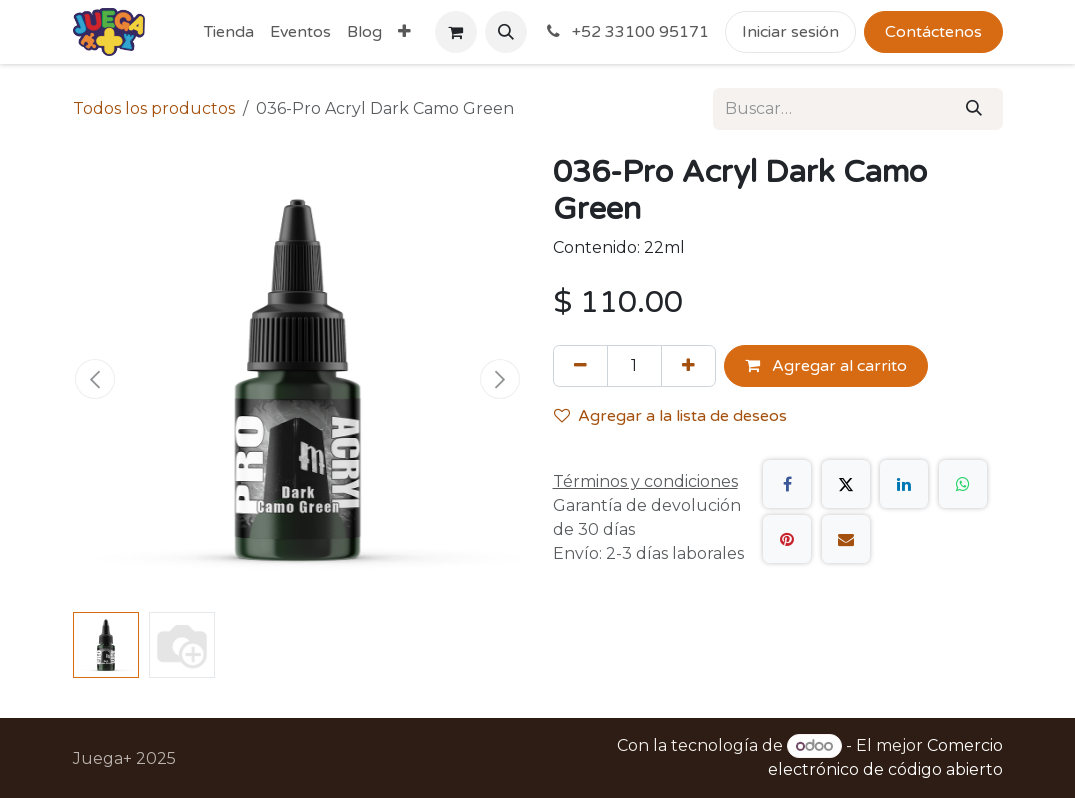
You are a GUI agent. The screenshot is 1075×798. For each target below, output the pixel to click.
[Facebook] (787, 484)
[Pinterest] (787, 539)
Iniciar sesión (790, 32)
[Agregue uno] (688, 366)
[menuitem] (229, 32)
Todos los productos (154, 108)
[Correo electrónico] (846, 539)
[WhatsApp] (963, 484)
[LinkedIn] (904, 484)
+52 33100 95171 (626, 32)
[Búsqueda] (974, 109)
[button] (506, 32)
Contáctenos (933, 32)
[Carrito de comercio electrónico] (456, 32)
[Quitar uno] (580, 366)
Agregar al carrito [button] (826, 366)
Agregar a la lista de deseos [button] (670, 416)
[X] (846, 484)
